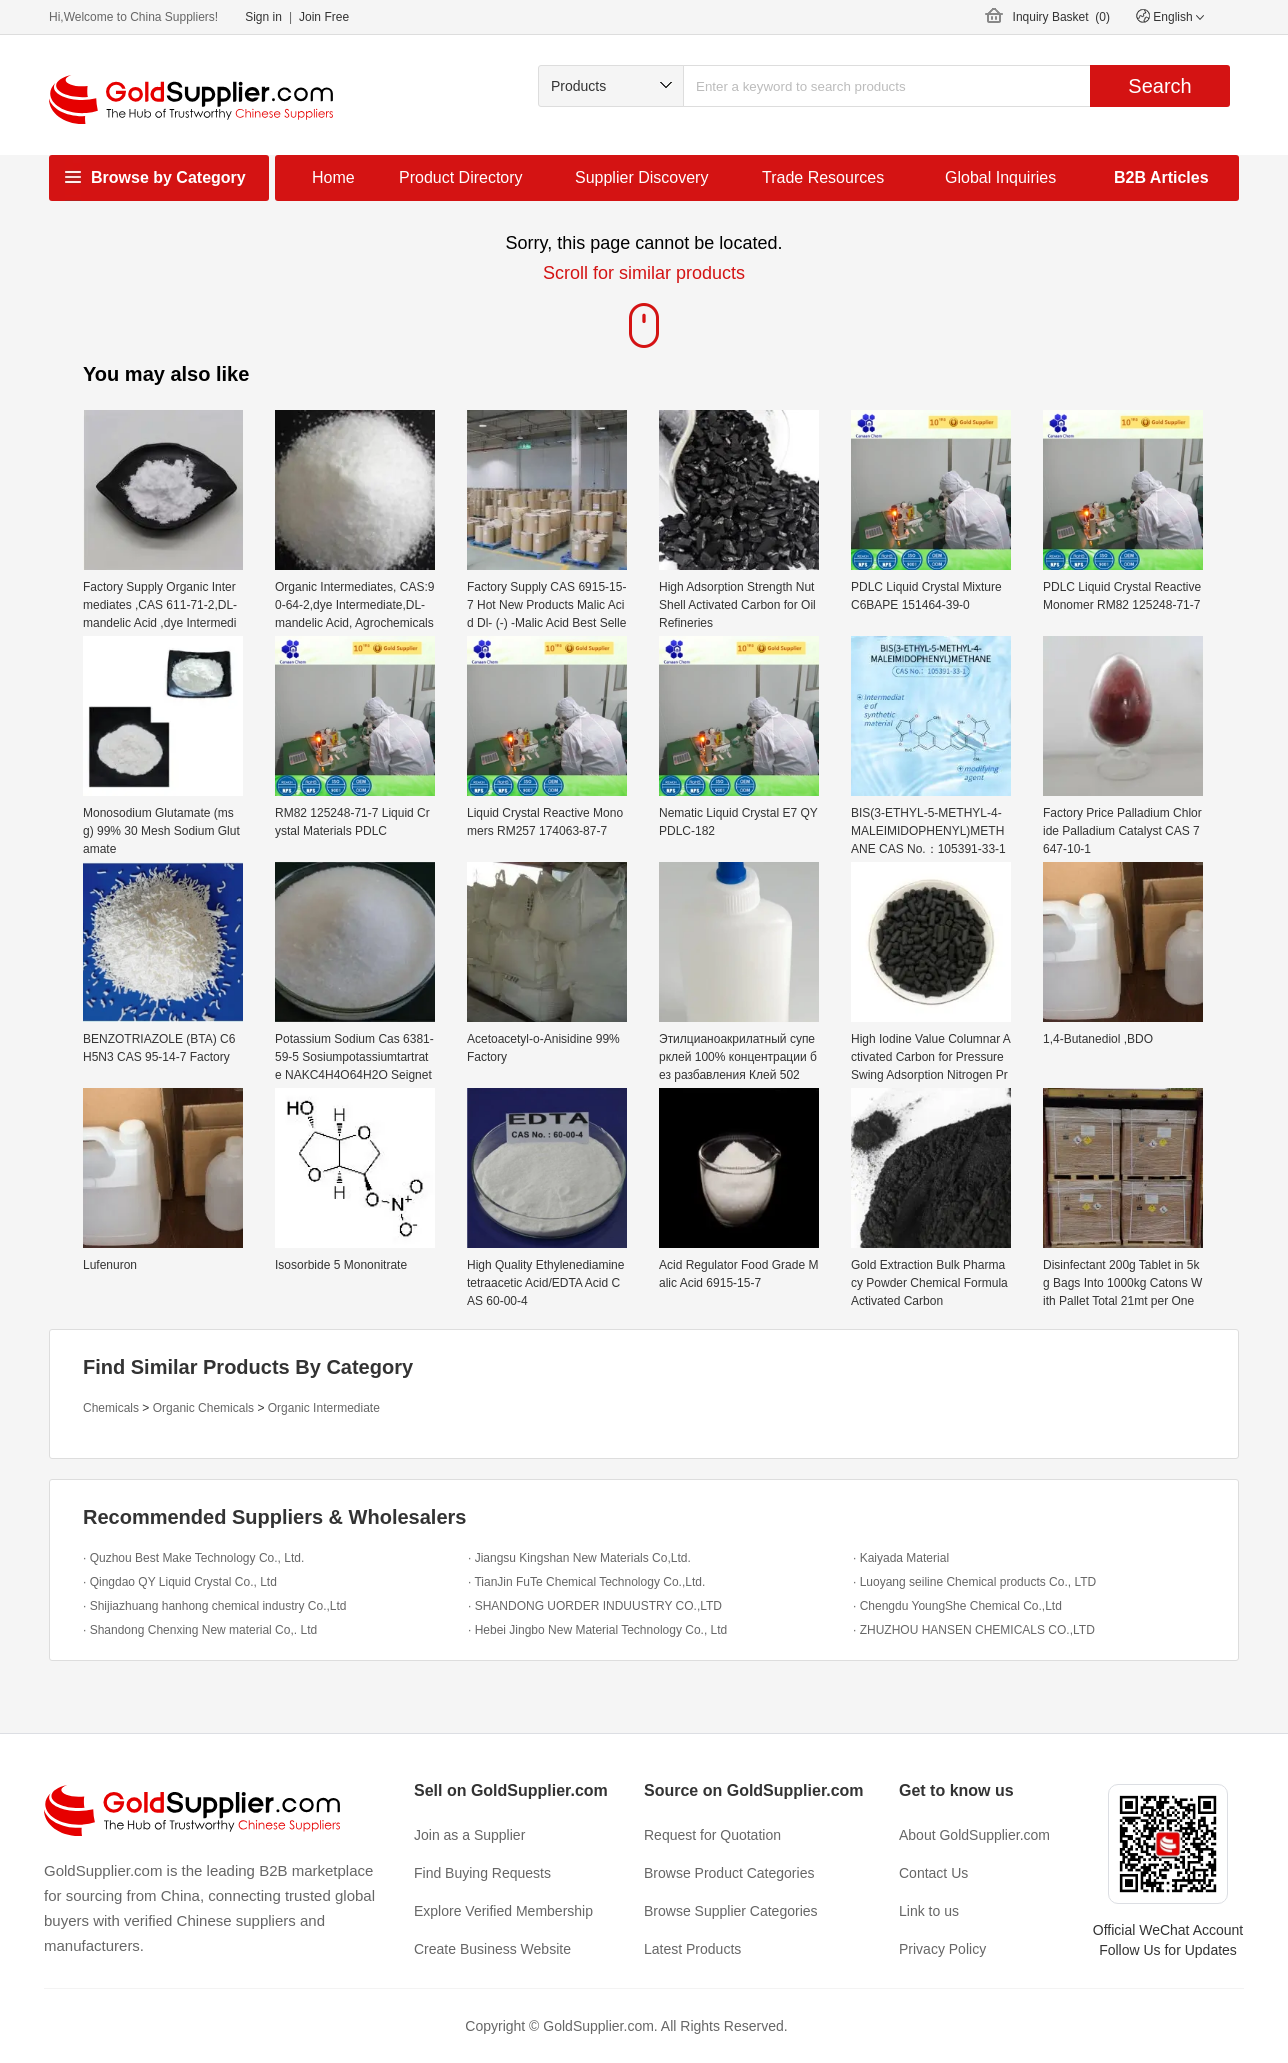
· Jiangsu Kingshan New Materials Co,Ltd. (579, 1558)
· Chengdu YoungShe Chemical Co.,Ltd (957, 1606)
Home (333, 177)
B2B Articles (1161, 177)
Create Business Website (492, 1949)
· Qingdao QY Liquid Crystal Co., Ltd (180, 1582)
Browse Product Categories (729, 1873)
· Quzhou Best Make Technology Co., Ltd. (193, 1558)
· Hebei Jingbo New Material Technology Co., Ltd (597, 1630)
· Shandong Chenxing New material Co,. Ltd (200, 1630)
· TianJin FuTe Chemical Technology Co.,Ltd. (586, 1582)
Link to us (929, 1911)
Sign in (263, 17)
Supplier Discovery (641, 177)
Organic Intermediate (324, 1408)
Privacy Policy (942, 1949)
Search (1159, 86)
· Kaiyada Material (901, 1558)
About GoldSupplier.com (974, 1835)
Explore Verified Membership (503, 1911)
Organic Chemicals (203, 1408)
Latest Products (692, 1949)
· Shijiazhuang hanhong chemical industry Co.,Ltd (215, 1606)
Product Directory (461, 177)
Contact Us (933, 1873)
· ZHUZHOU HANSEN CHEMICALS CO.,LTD (974, 1630)
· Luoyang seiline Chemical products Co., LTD (974, 1582)
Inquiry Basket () (1061, 17)
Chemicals (111, 1408)
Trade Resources (823, 177)
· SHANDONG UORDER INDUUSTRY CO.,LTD (595, 1606)
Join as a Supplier (469, 1835)
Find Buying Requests (482, 1873)
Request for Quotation (712, 1835)
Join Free (324, 17)
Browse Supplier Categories (731, 1911)
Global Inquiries (1000, 177)
